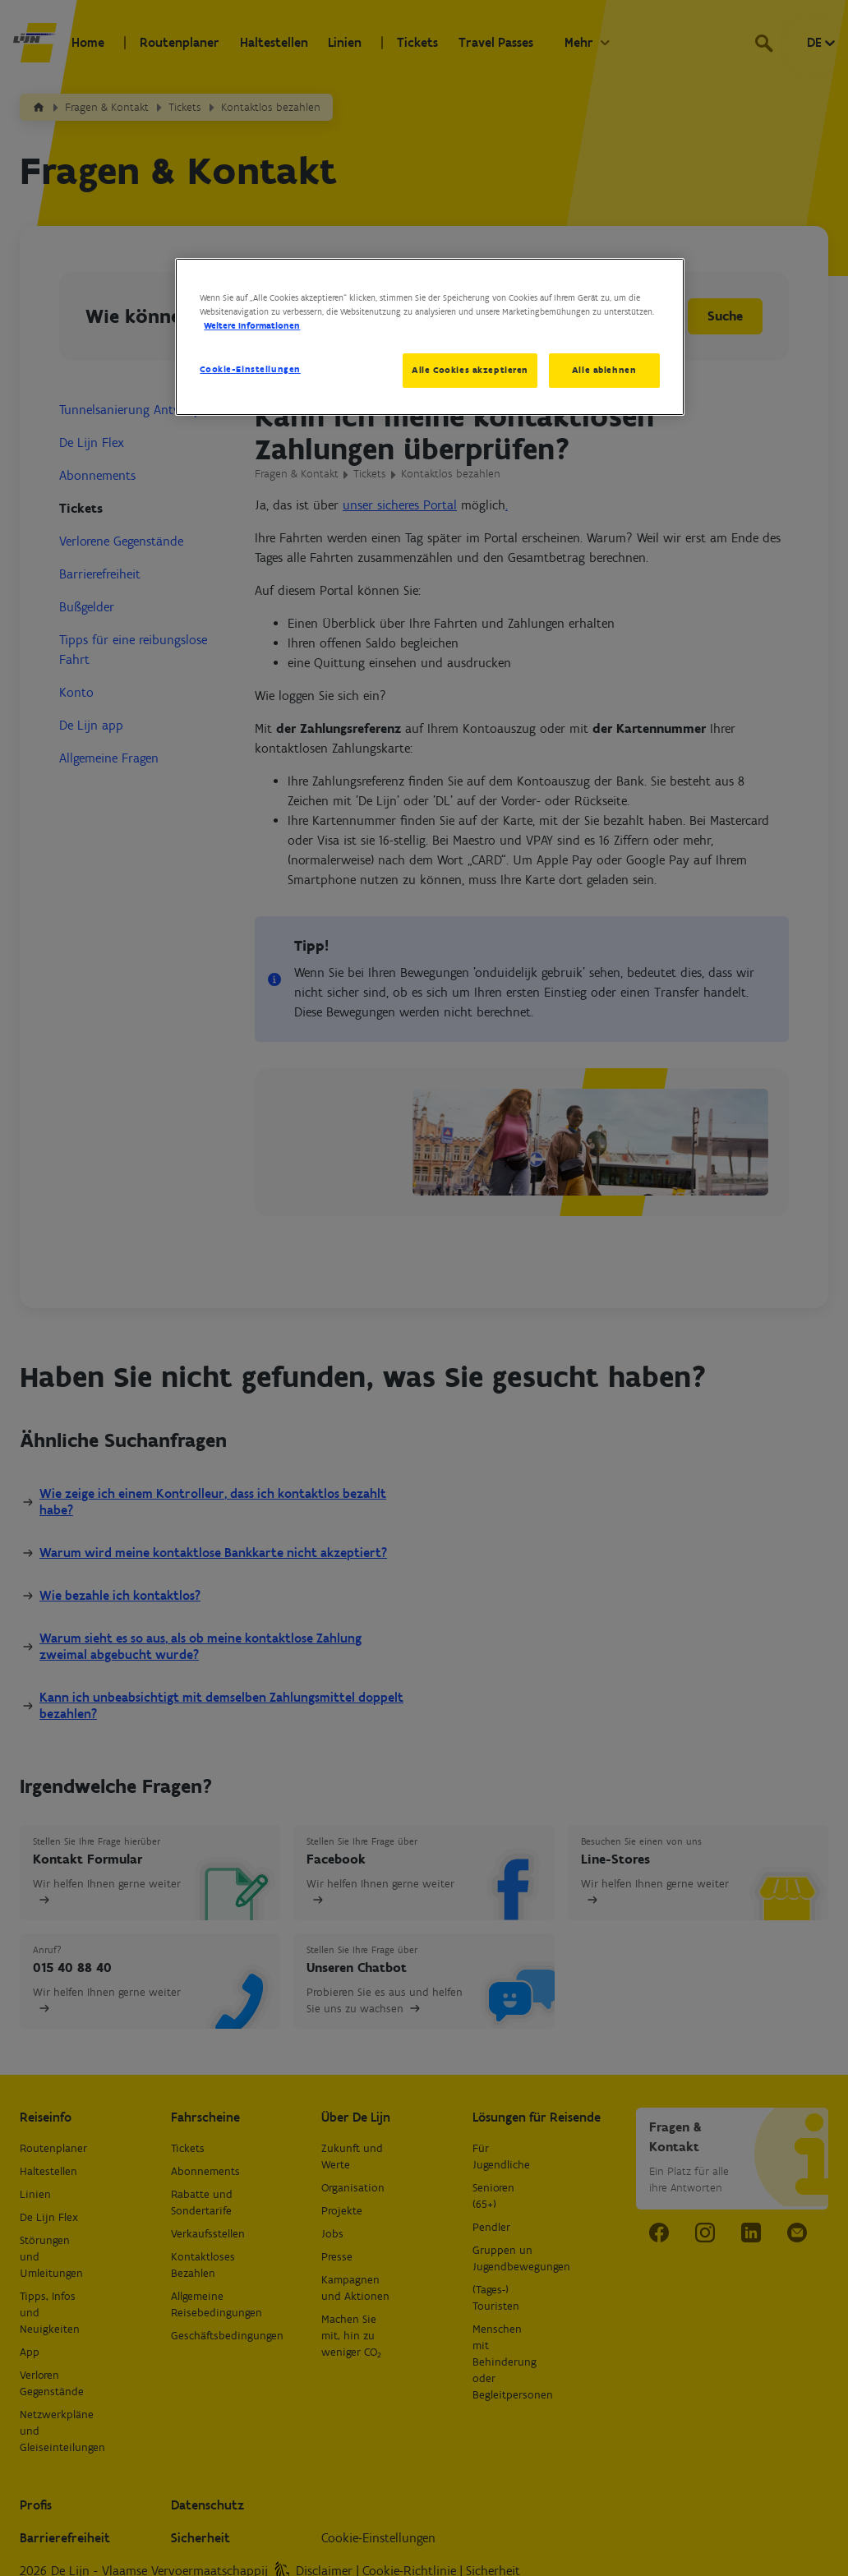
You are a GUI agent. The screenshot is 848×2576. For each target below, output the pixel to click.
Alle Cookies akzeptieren (470, 370)
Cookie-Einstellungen (250, 369)
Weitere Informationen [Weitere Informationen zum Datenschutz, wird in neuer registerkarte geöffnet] (252, 325)
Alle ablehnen (604, 370)
